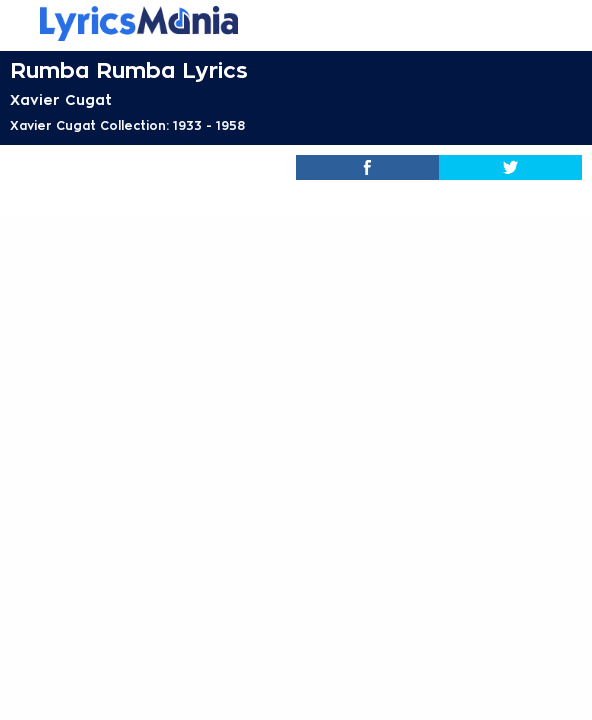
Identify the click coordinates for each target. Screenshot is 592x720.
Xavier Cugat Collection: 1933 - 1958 (127, 126)
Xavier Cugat (61, 100)
